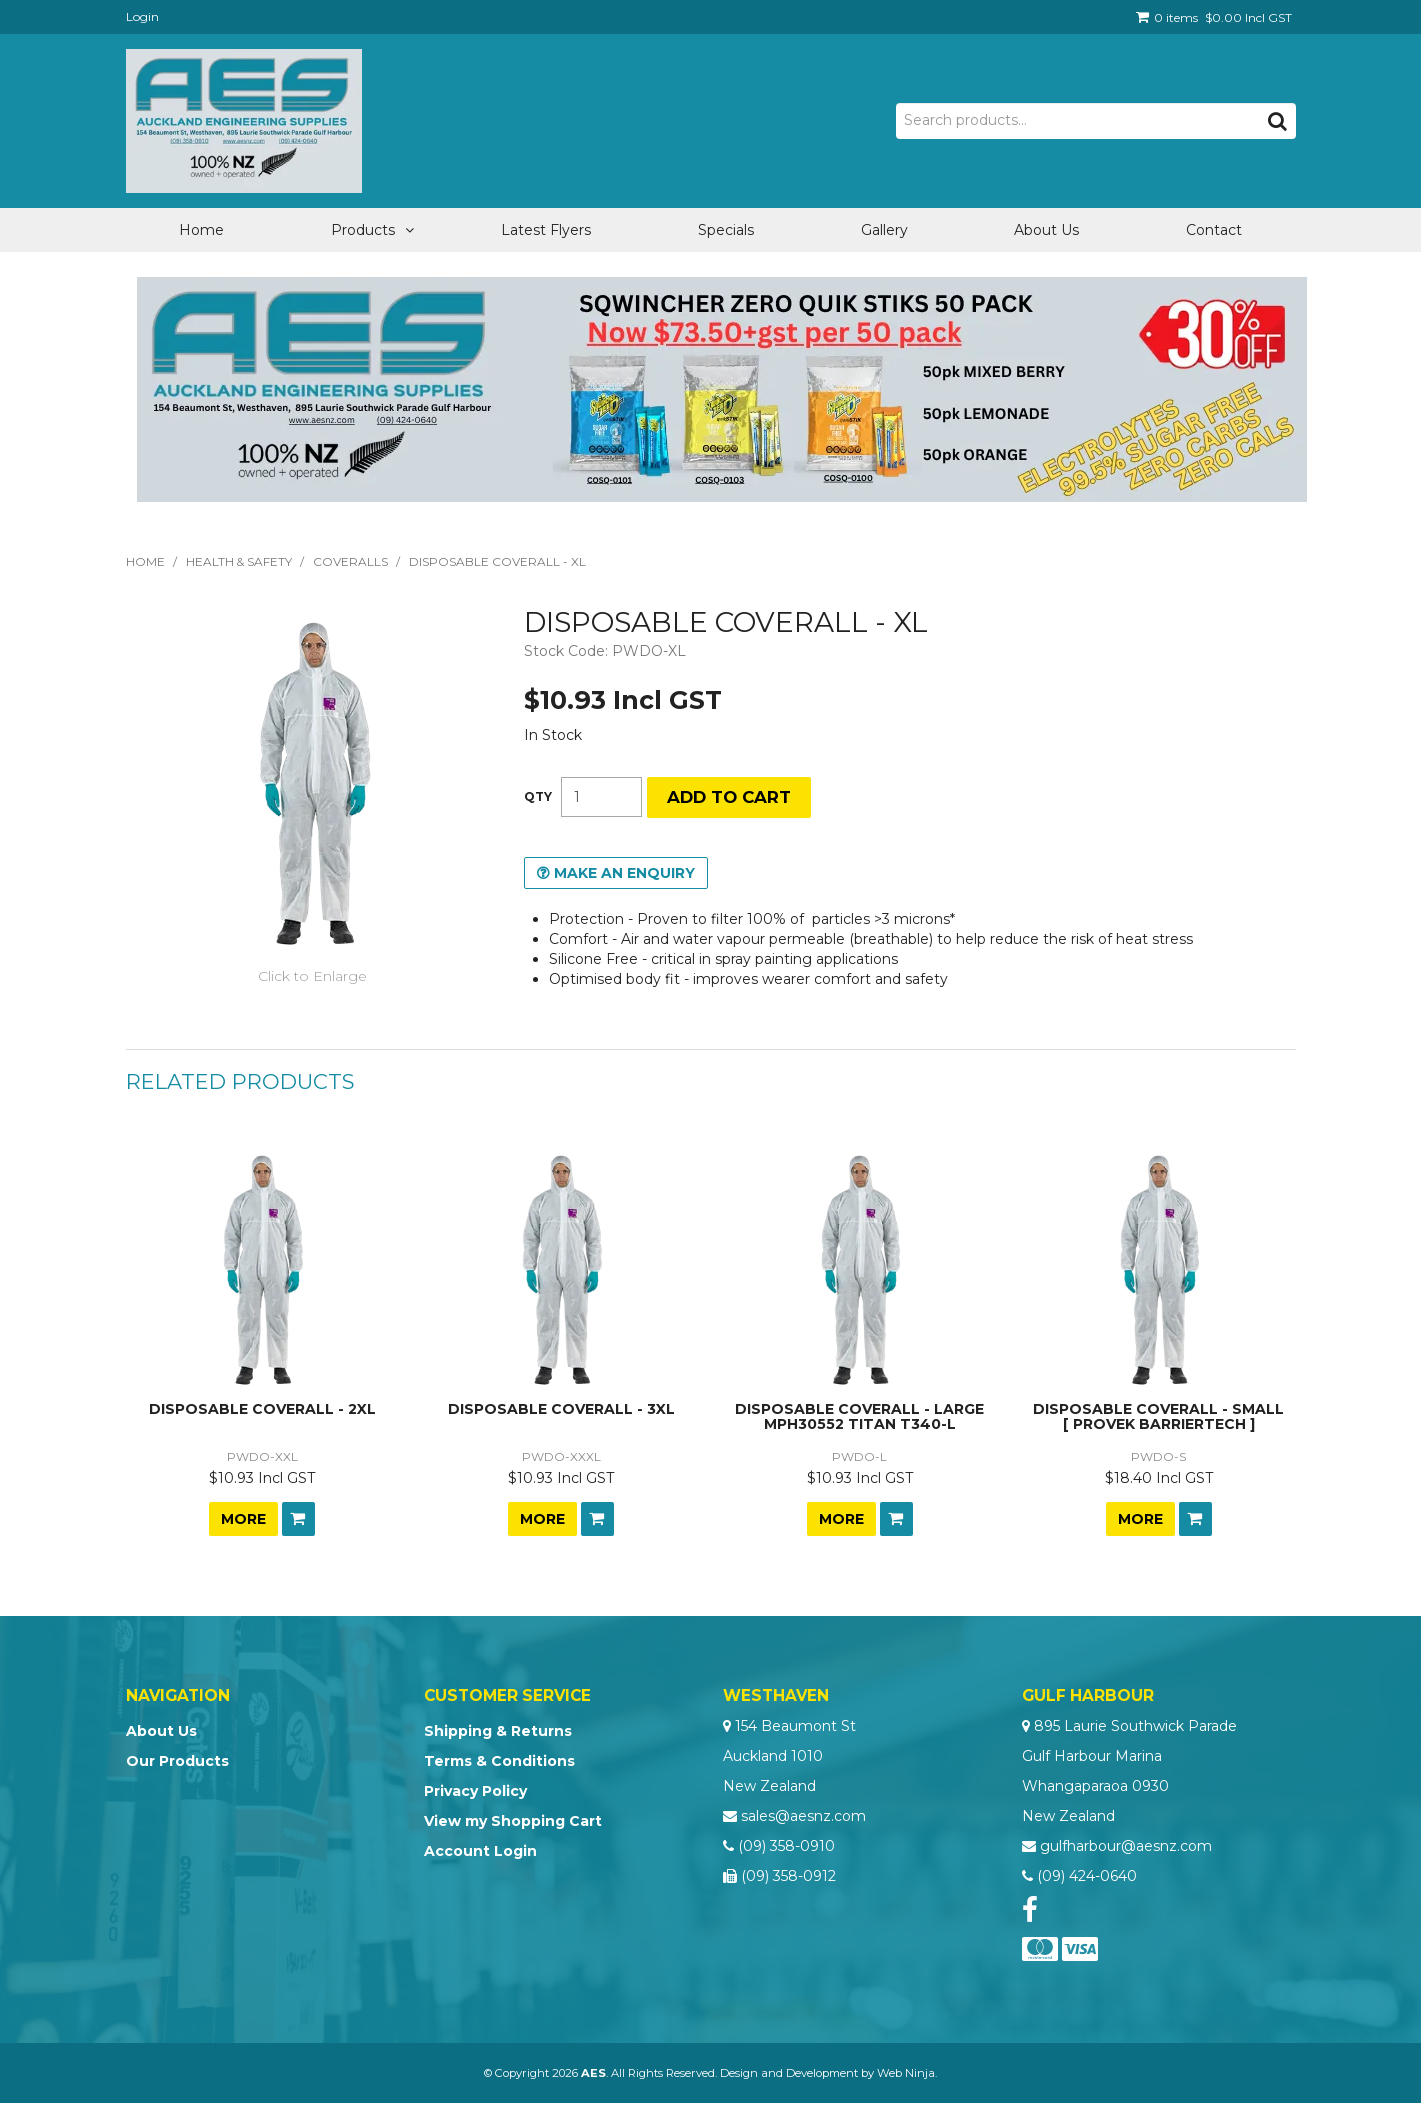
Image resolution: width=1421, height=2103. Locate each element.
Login (142, 16)
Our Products (177, 1761)
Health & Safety (239, 561)
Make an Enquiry (624, 873)
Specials (726, 230)
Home (201, 230)
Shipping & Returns (498, 1731)
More (243, 1519)
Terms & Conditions (499, 1761)
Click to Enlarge (312, 976)
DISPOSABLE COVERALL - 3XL (561, 1409)
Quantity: (538, 797)
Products (363, 230)
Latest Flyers (546, 230)
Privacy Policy (475, 1791)
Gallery (884, 230)
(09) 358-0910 (786, 1846)
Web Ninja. (907, 2073)
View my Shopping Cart (513, 1821)
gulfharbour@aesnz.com (1126, 1846)
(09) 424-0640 (1087, 1876)
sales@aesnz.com (803, 1816)
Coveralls (350, 561)
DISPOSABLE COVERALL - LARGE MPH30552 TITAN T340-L (859, 1416)
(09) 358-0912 (788, 1876)
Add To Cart (298, 1519)
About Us (1046, 230)
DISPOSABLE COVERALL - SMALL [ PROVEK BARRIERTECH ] (1158, 1416)
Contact (1214, 230)
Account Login (480, 1851)
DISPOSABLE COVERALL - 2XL (262, 1409)
